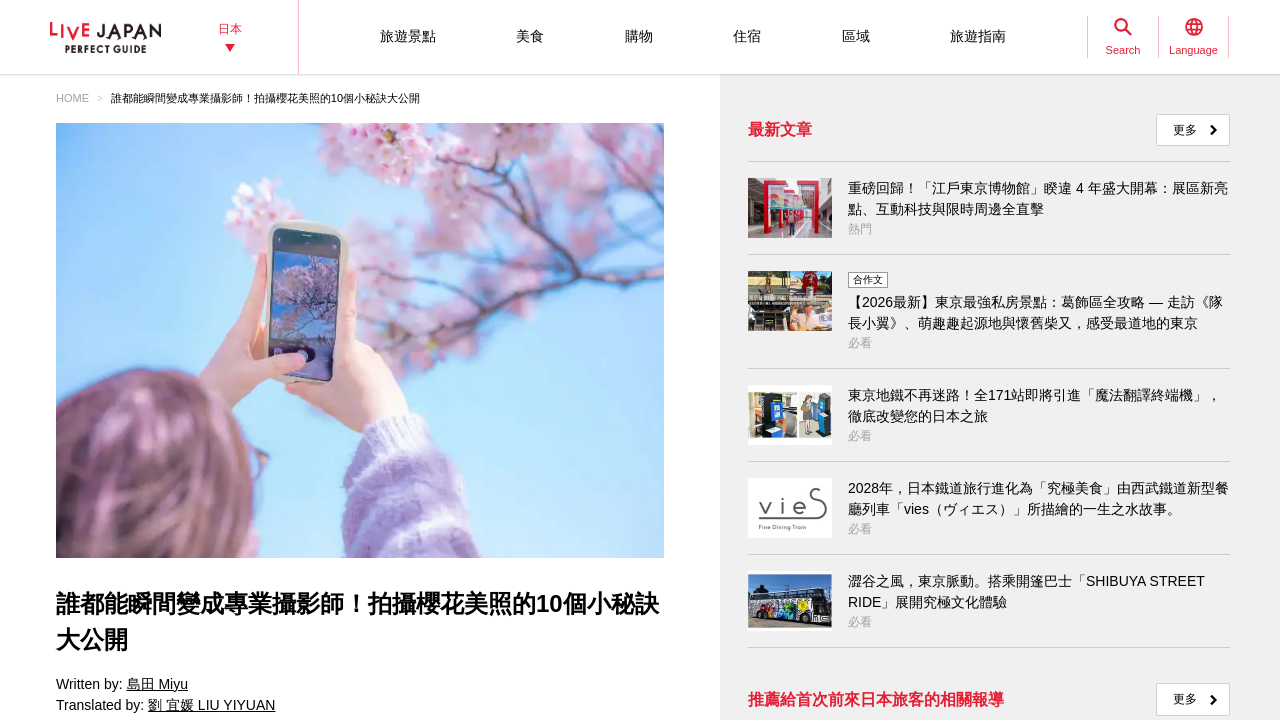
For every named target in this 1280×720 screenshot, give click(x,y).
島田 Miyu (157, 684)
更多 (1185, 130)
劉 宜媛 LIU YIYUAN (211, 705)
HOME (72, 98)
